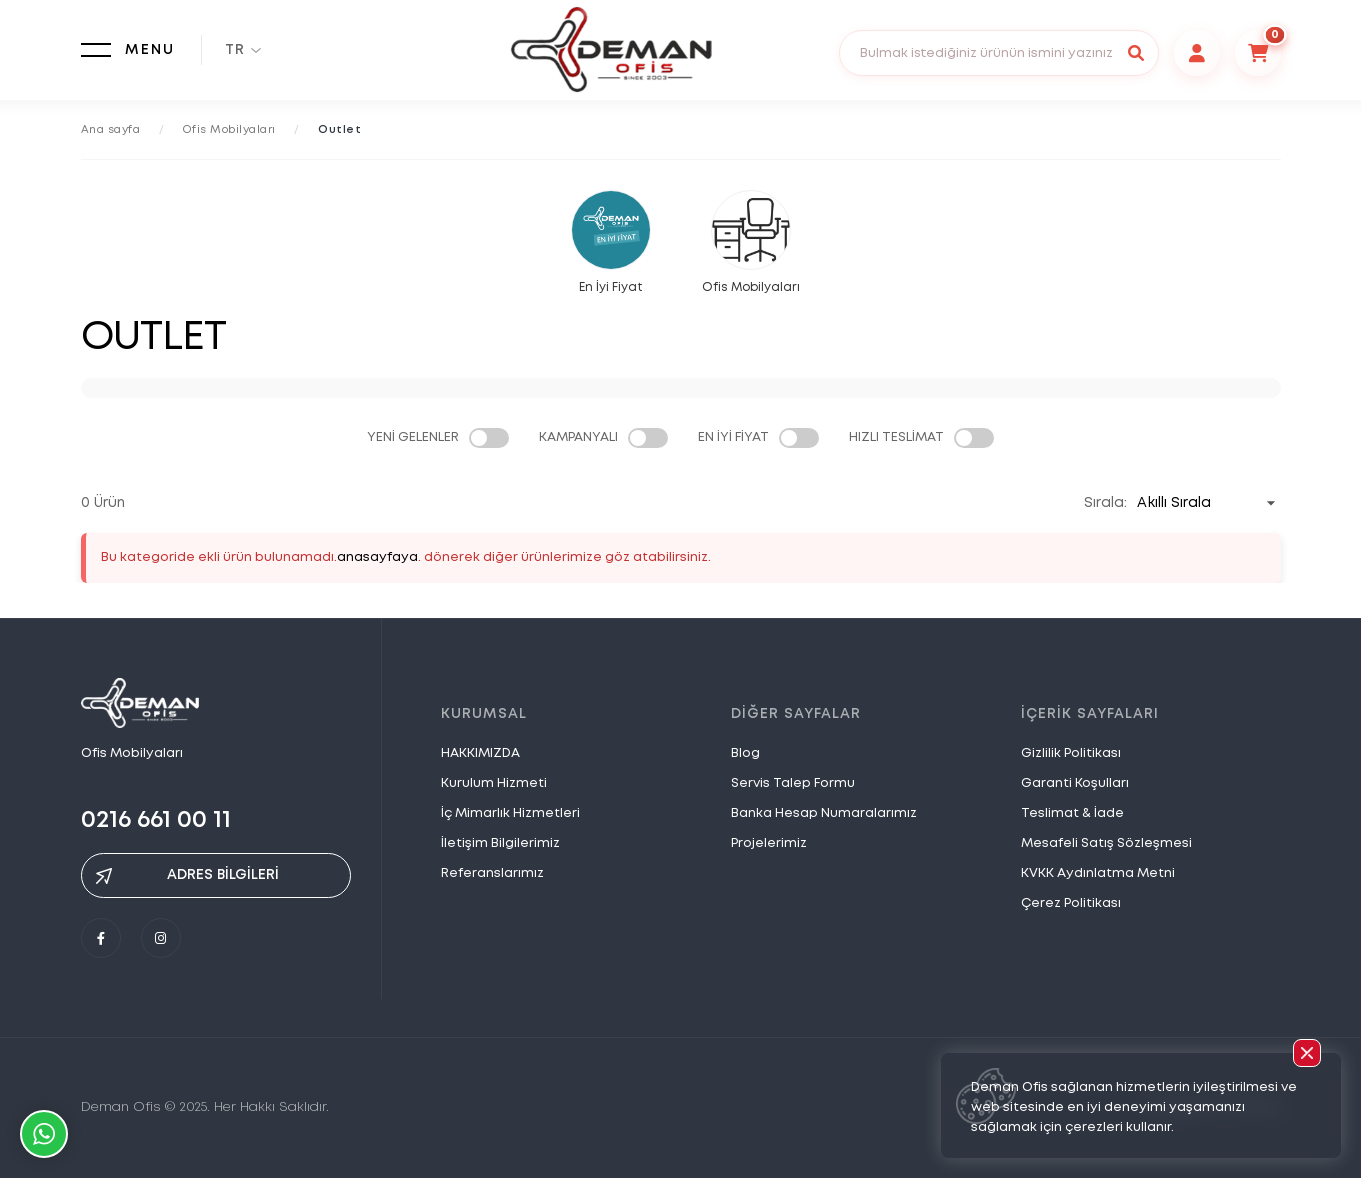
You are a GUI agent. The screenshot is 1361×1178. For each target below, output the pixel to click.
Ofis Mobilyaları (229, 130)
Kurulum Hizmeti (494, 783)
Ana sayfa (111, 130)
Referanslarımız (492, 873)
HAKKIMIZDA (480, 753)
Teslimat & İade (1072, 813)
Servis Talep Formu (793, 783)
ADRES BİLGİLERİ (187, 876)
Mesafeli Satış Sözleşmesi (1106, 843)
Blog (745, 753)
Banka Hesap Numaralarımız (824, 813)
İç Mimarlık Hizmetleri (510, 813)
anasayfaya (377, 557)
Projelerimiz (769, 843)
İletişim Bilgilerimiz (500, 843)
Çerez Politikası (1071, 903)
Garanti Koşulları (1075, 783)
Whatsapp (44, 1134)
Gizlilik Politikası (1071, 753)
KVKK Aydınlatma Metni (1098, 873)
